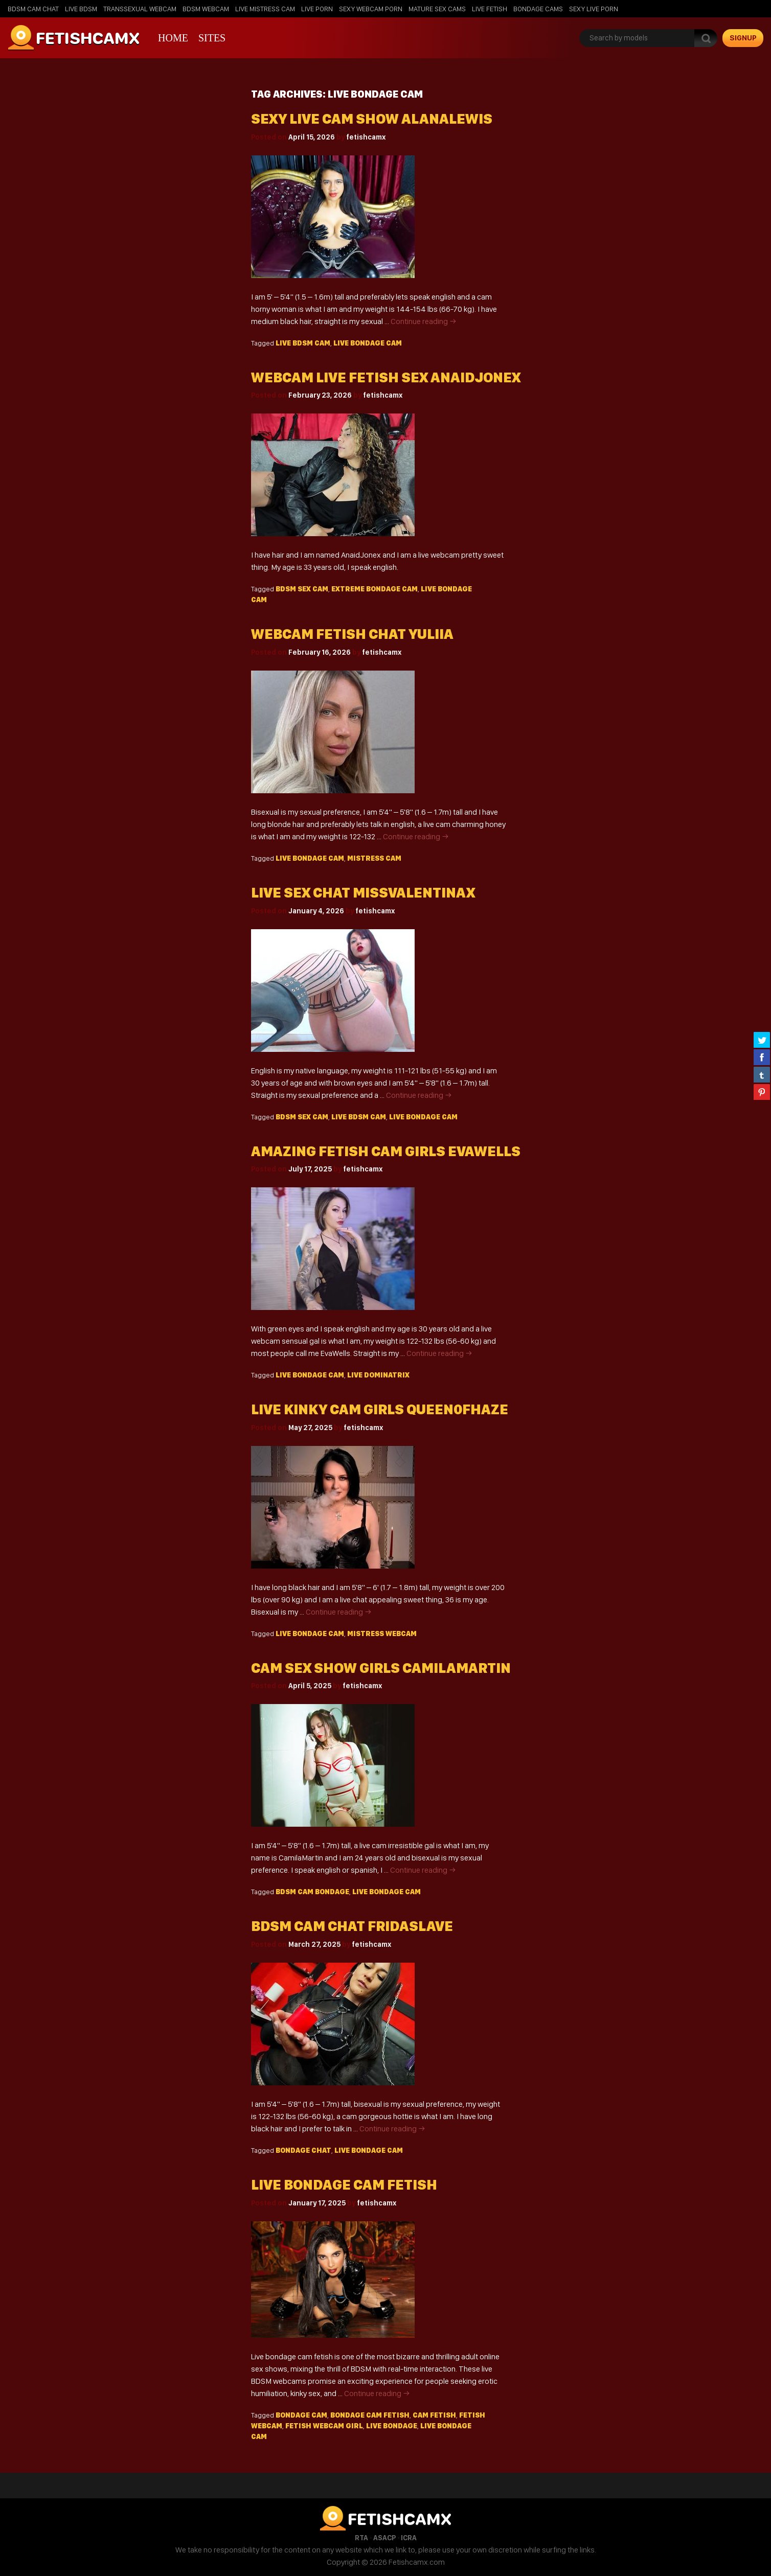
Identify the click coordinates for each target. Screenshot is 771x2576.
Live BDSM (81, 9)
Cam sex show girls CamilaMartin (381, 1668)
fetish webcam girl (324, 2426)
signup (743, 37)
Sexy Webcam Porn (370, 9)
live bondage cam (367, 343)
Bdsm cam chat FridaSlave (352, 1926)
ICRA (409, 2538)
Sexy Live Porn (593, 9)
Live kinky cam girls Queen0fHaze (379, 1409)
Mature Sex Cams (437, 9)
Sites (211, 37)
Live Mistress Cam (265, 9)
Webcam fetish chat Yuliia (352, 634)
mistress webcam (382, 1633)
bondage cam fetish (370, 2415)
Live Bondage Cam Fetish (344, 2184)
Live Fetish (489, 9)
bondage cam (301, 2415)
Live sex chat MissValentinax (363, 892)
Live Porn (317, 9)
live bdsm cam (303, 343)
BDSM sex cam (302, 589)
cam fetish (434, 2415)
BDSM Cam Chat (33, 9)
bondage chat (303, 2150)
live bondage (391, 2426)
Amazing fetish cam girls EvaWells (385, 1151)
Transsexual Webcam (139, 9)
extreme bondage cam (374, 589)
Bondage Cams (538, 9)
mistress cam (374, 858)
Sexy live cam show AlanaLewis (371, 118)
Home (173, 37)
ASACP (384, 2538)
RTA (361, 2538)
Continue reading (424, 321)
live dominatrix (378, 1375)
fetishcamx (366, 137)
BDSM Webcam (206, 9)
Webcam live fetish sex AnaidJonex (385, 377)
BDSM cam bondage (312, 1892)
